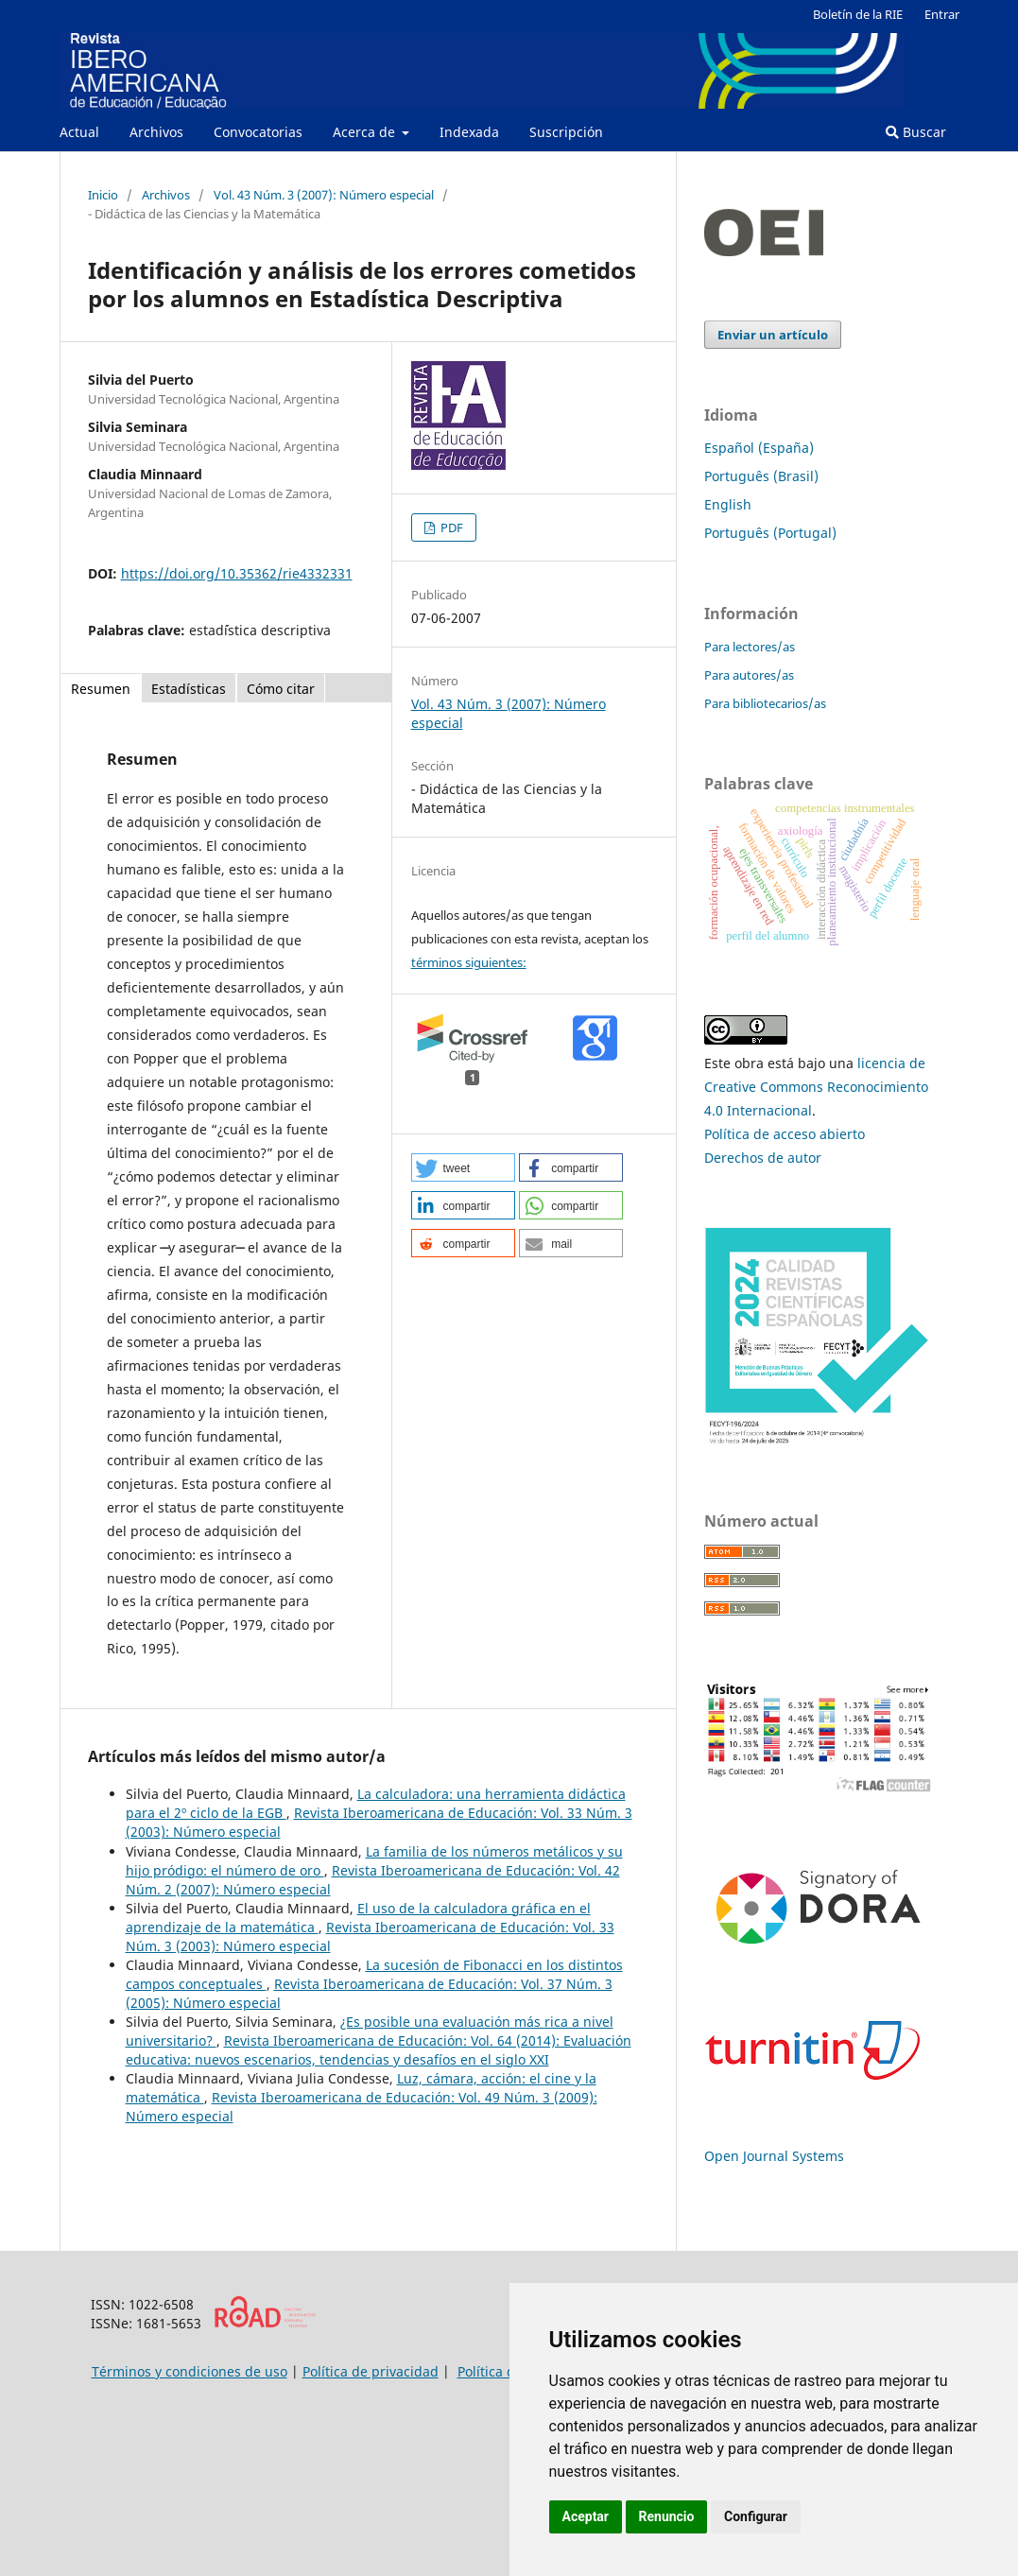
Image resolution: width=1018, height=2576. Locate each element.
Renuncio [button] (667, 2516)
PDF (450, 527)
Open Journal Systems (774, 2156)
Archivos (156, 132)
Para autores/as (749, 674)
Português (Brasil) (761, 476)
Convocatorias (258, 132)
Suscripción (566, 132)
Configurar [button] (755, 2516)
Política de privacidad (370, 2371)
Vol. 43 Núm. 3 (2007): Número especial (324, 194)
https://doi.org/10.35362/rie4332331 (237, 573)
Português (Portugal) (770, 533)
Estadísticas (188, 689)
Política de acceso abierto (784, 1134)
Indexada (469, 132)
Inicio (103, 194)
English (727, 504)
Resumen (100, 689)
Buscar (916, 132)
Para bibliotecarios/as (765, 703)
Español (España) (759, 448)
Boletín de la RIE (858, 14)
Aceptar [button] (586, 2516)
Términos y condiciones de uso (189, 2371)
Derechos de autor (762, 1158)
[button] (463, 1167)
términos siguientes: (468, 962)
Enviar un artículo (772, 334)
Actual (79, 132)
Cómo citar (281, 689)
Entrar (941, 14)
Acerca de (366, 132)
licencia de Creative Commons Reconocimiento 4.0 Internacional (816, 1086)
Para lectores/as (749, 646)
